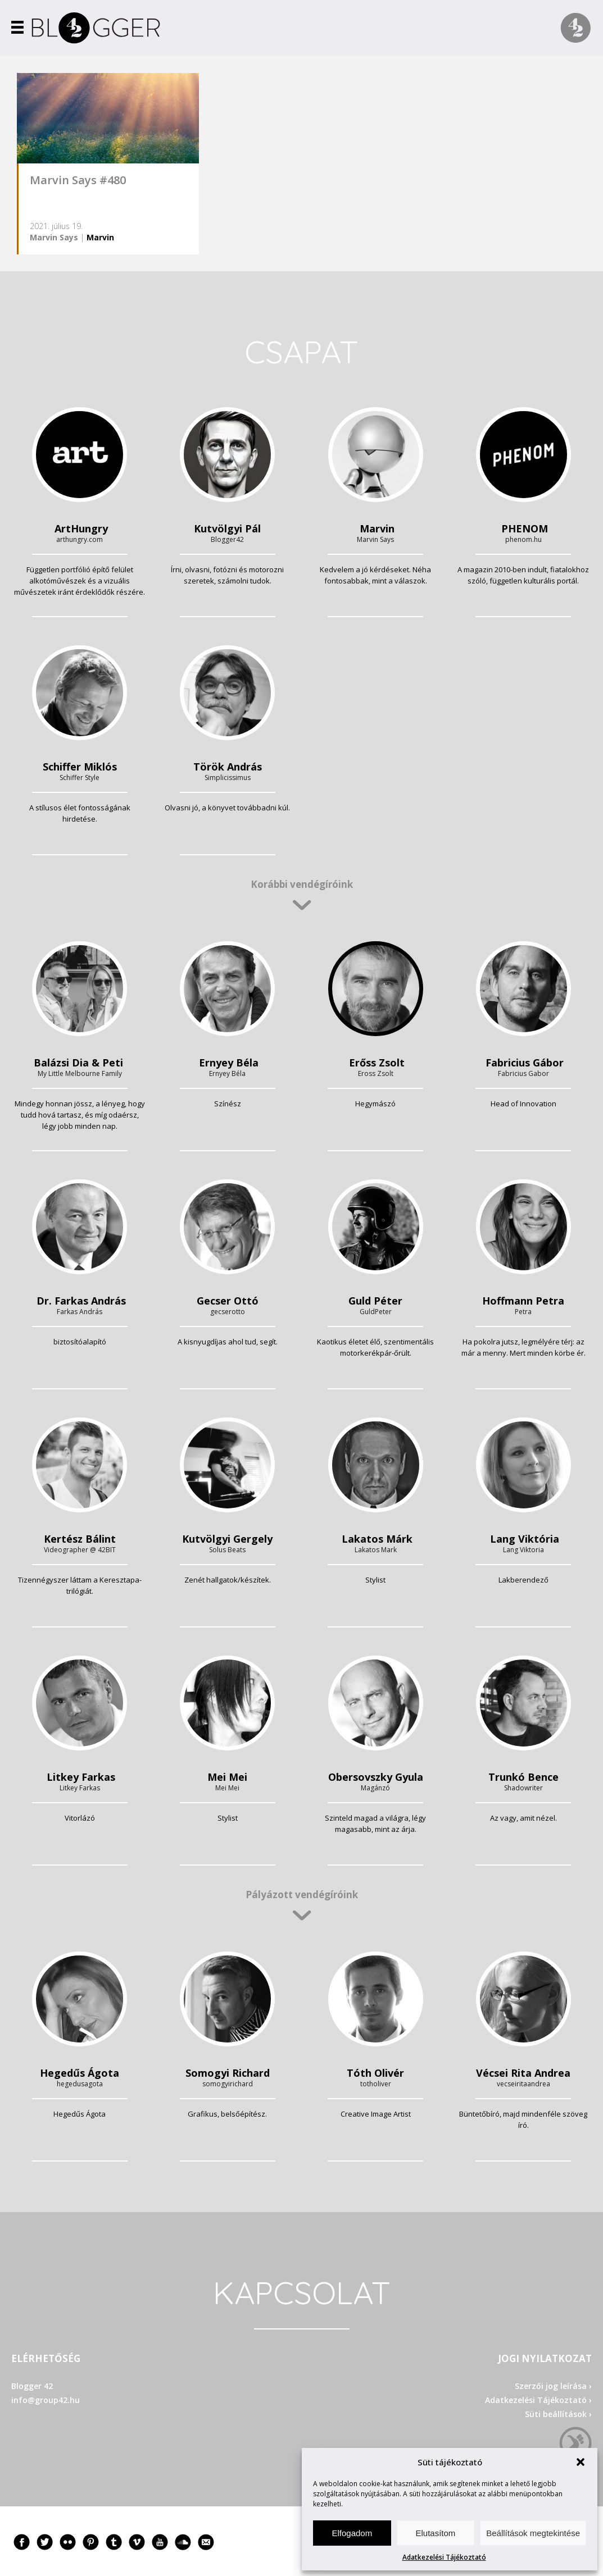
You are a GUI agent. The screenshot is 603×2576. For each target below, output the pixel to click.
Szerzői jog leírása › (553, 2386)
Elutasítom (435, 2533)
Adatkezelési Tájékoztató (444, 2557)
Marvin (100, 237)
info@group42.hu (45, 2400)
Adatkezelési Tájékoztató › (538, 2400)
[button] (580, 2462)
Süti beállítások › (558, 2414)
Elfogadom (352, 2533)
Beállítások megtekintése (533, 2533)
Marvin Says (54, 237)
